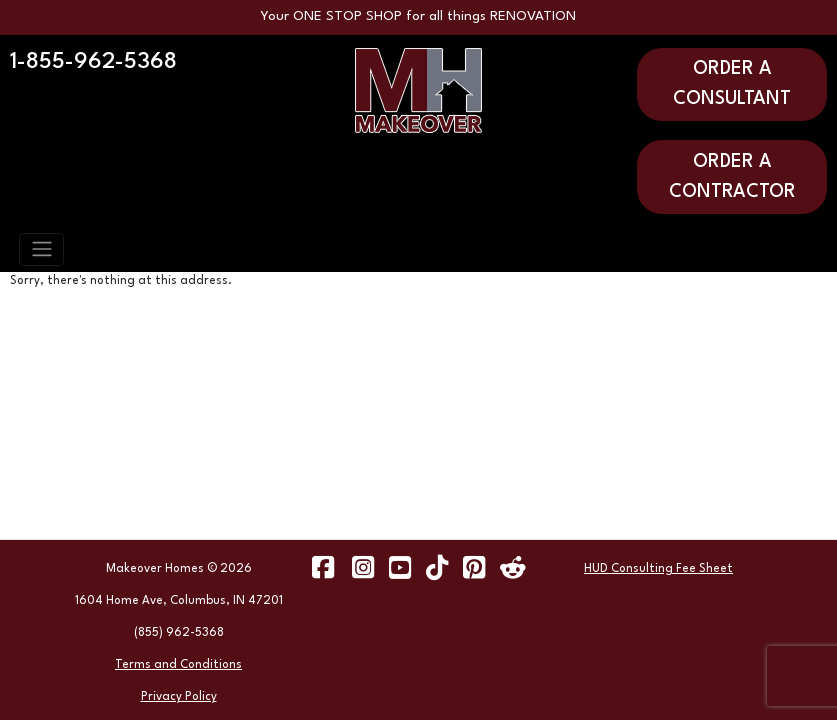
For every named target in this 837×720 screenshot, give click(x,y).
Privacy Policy (179, 697)
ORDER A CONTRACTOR (732, 177)
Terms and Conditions (178, 665)
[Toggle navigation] (41, 249)
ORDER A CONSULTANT (732, 84)
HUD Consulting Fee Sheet (658, 569)
